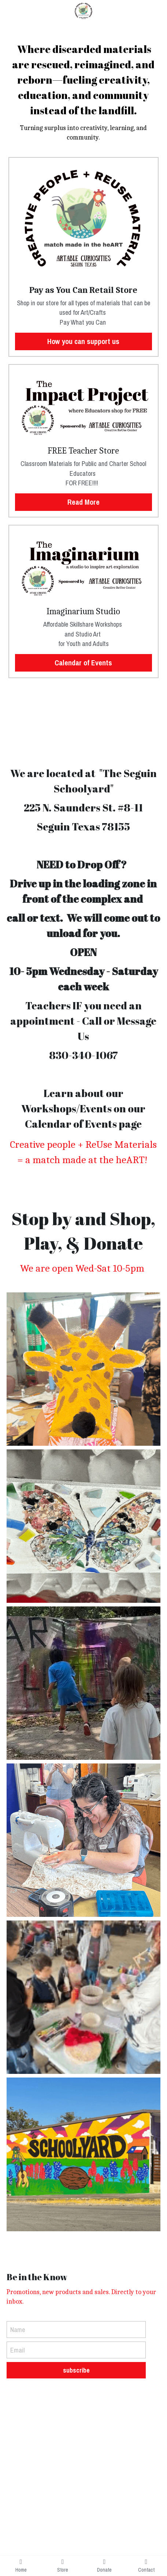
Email (17, 2349)
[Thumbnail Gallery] (83, 1369)
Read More (83, 502)
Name (17, 2329)
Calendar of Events (83, 663)
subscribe (76, 2370)
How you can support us (83, 341)
